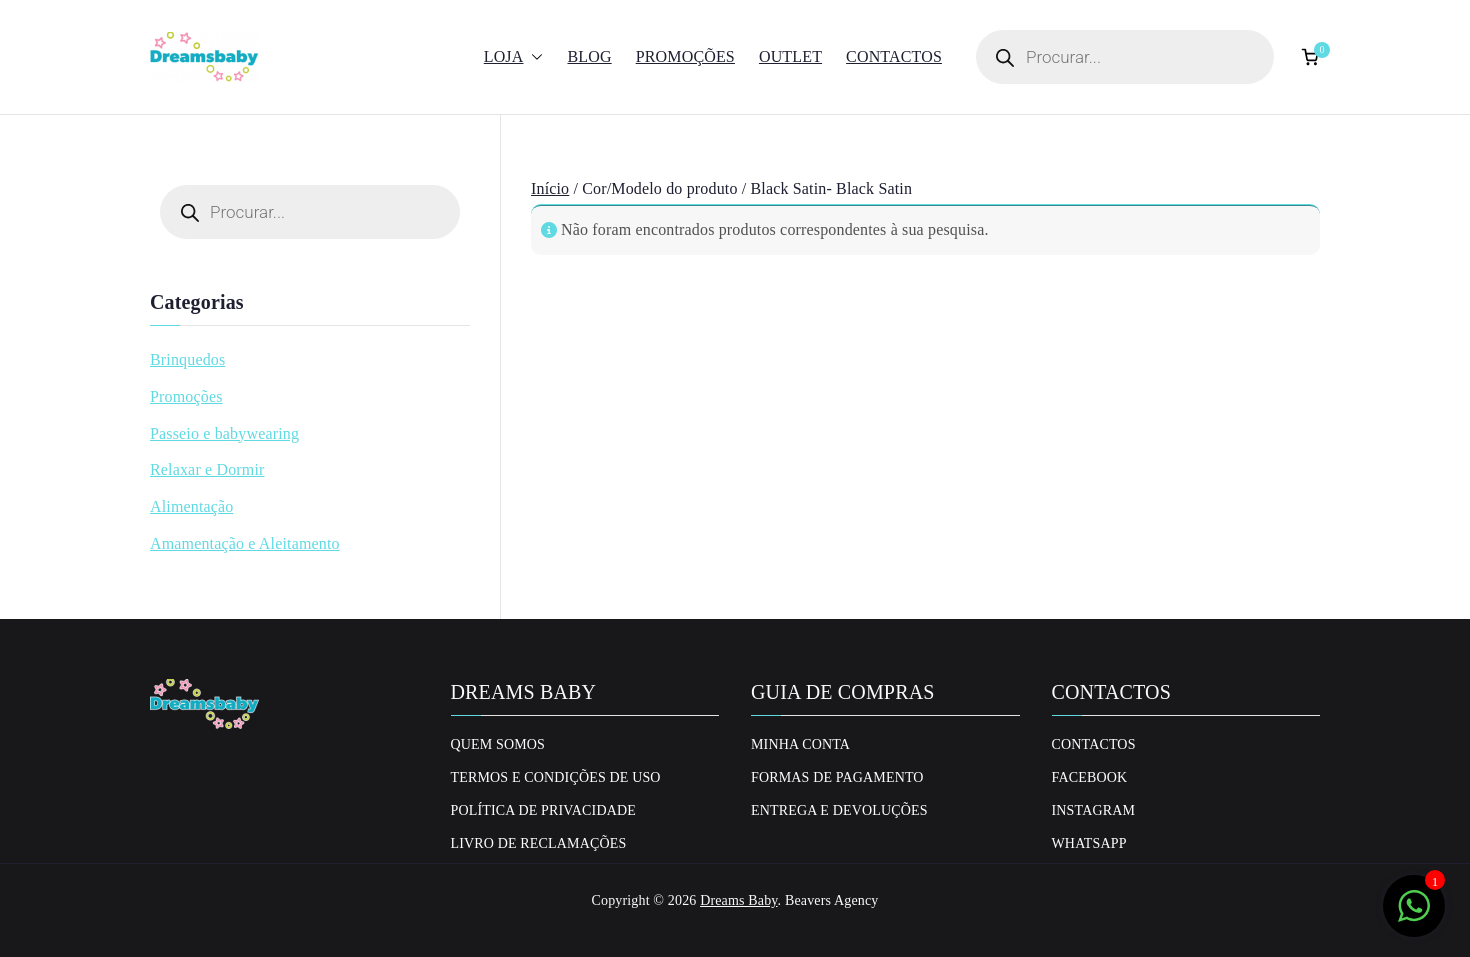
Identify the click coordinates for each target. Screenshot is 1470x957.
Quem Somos (498, 744)
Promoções (685, 56)
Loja (514, 57)
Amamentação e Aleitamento (245, 543)
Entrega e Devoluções (839, 810)
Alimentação (192, 506)
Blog (589, 56)
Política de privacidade (543, 810)
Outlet (790, 56)
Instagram (1094, 810)
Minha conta (800, 744)
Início (550, 188)
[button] (533, 57)
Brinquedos (187, 359)
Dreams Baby (738, 900)
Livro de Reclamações (539, 843)
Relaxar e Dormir (207, 469)
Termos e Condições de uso (556, 777)
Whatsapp (1089, 843)
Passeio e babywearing (224, 433)
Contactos (894, 56)
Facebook (1090, 777)
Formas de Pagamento (837, 777)
